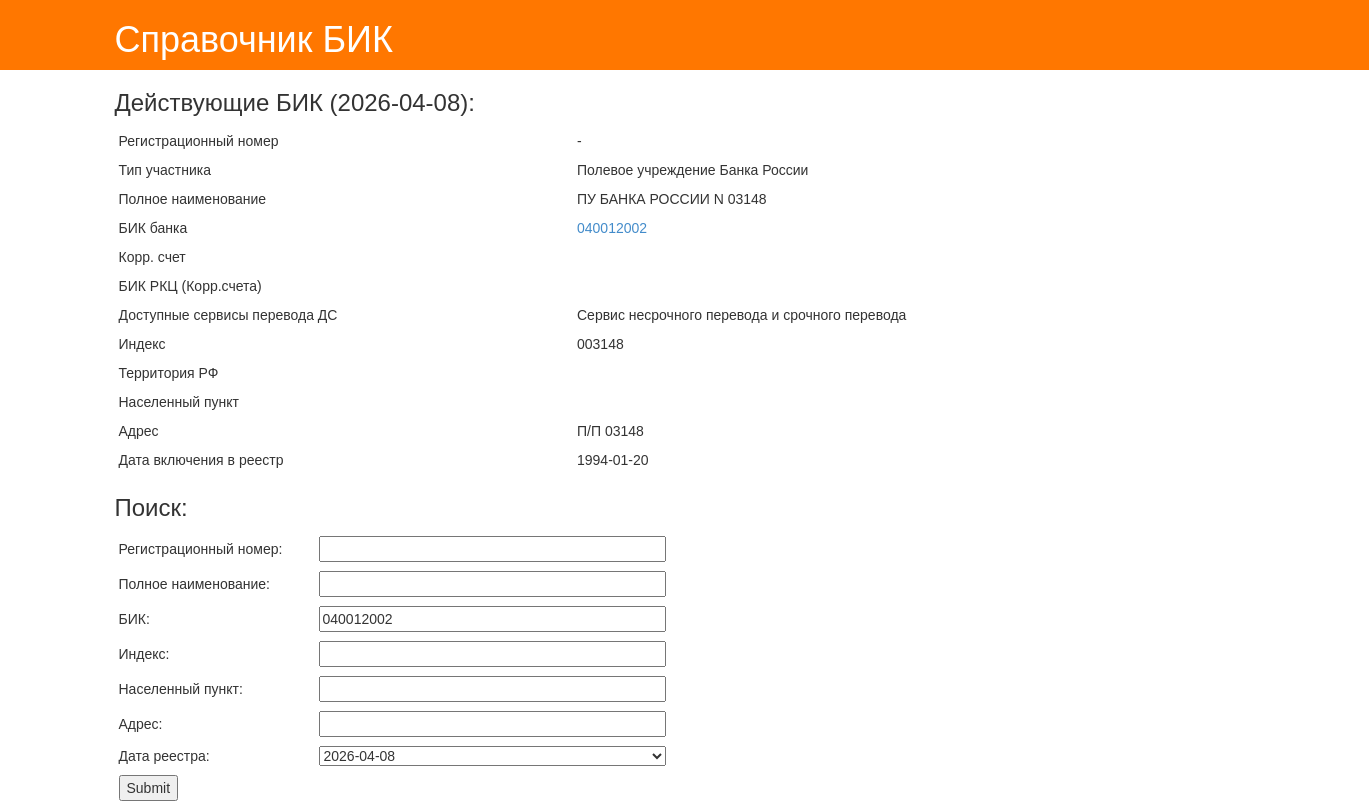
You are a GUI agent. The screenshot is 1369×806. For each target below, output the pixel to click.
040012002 (612, 228)
